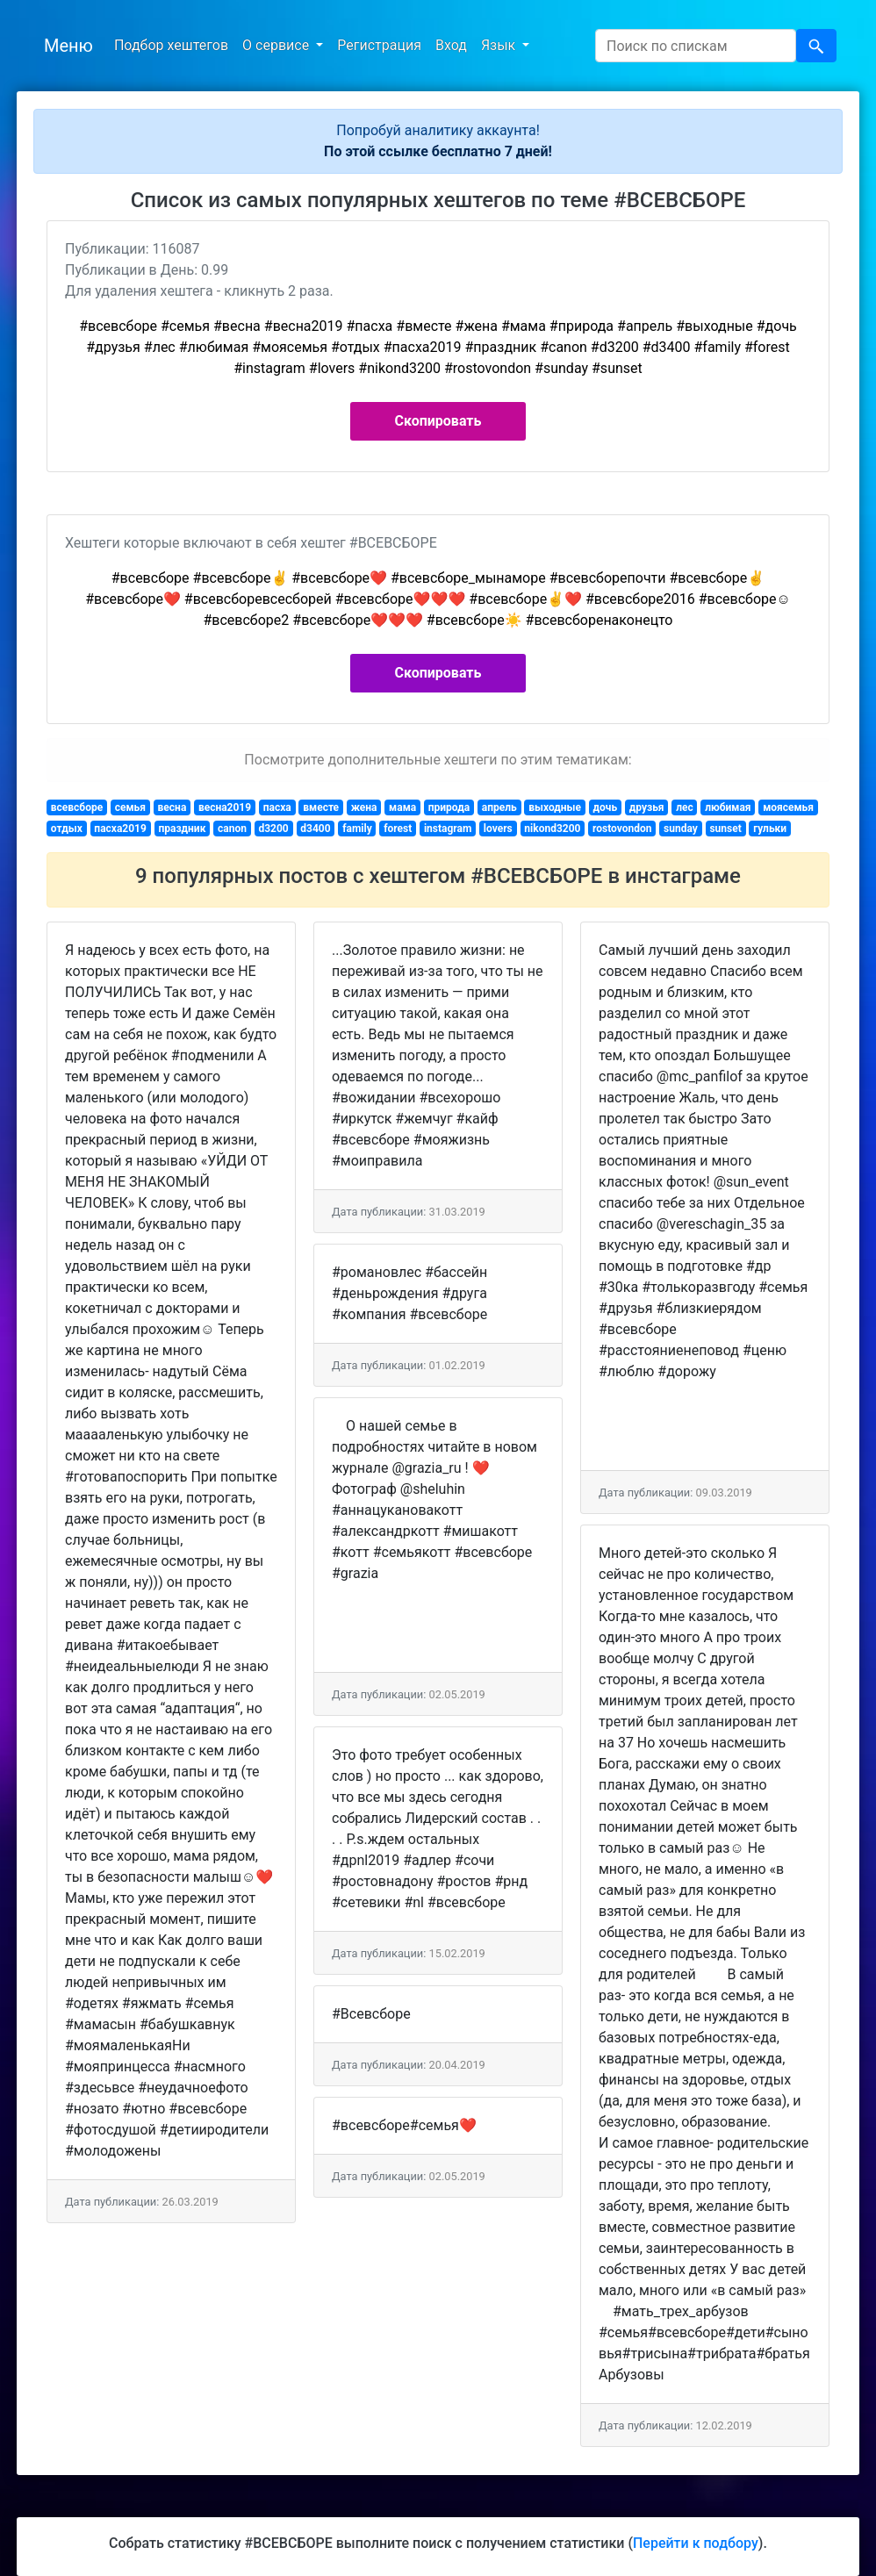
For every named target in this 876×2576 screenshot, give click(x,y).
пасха (277, 807)
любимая (727, 807)
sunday (681, 828)
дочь (605, 807)
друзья (646, 807)
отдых (67, 828)
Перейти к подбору (695, 2543)
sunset (725, 828)
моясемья (788, 807)
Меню (68, 45)
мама (402, 807)
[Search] (695, 45)
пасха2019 (120, 828)
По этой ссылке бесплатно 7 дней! (438, 151)
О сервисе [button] (277, 45)
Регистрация (379, 45)
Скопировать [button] (438, 421)
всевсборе (77, 807)
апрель (499, 807)
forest (398, 828)
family (357, 828)
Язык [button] (500, 45)
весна (172, 807)
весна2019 (224, 807)
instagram (447, 828)
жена (364, 807)
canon (232, 828)
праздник (181, 828)
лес (684, 807)
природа (449, 807)
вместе (321, 807)
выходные (554, 807)
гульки (769, 828)
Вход (451, 45)
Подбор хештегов (171, 45)
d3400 (315, 828)
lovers (498, 828)
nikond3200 (552, 828)
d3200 (273, 828)
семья (130, 807)
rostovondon (622, 828)
